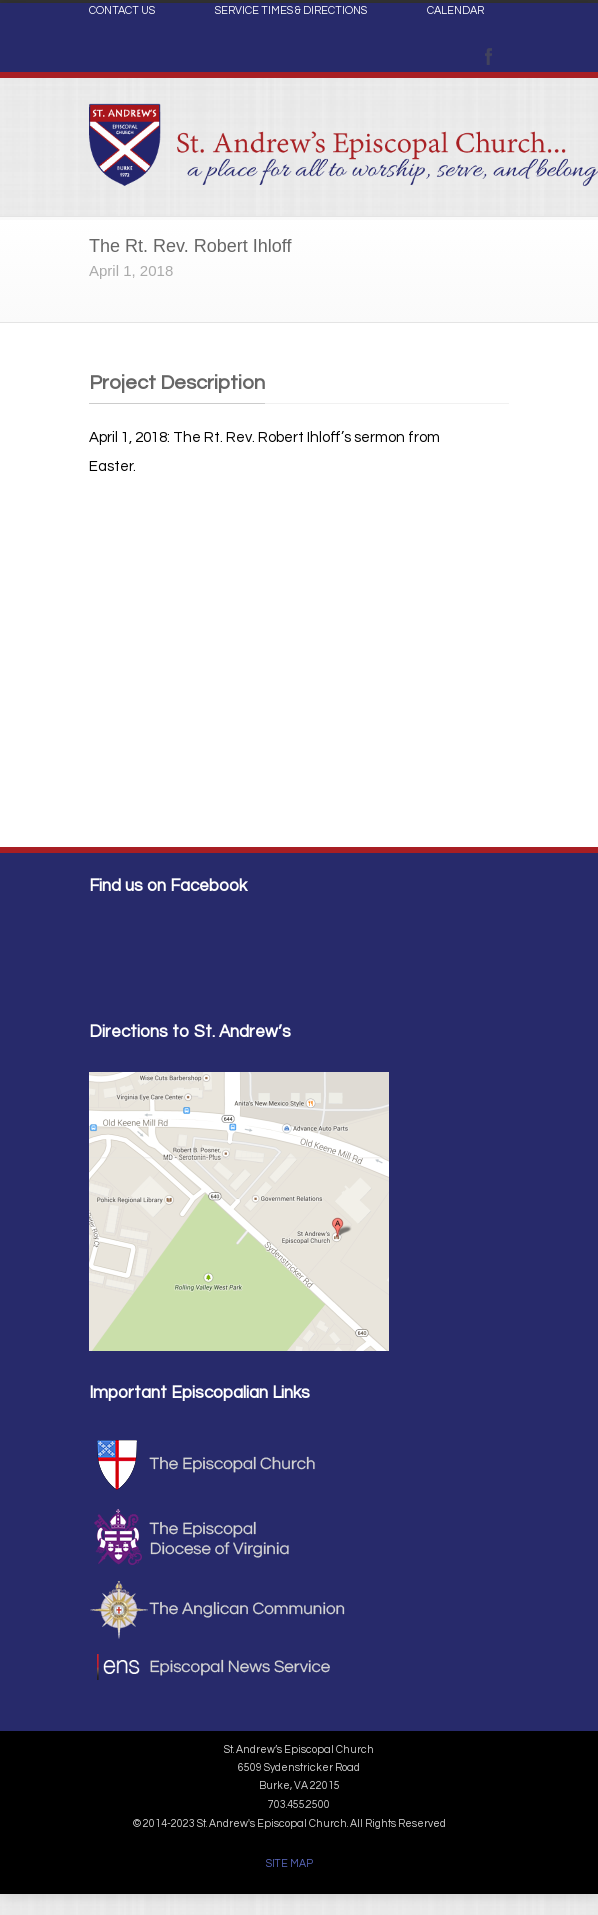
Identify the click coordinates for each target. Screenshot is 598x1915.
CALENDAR (455, 11)
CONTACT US (122, 11)
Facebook (489, 56)
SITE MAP (289, 1863)
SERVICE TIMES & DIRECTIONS (291, 11)
